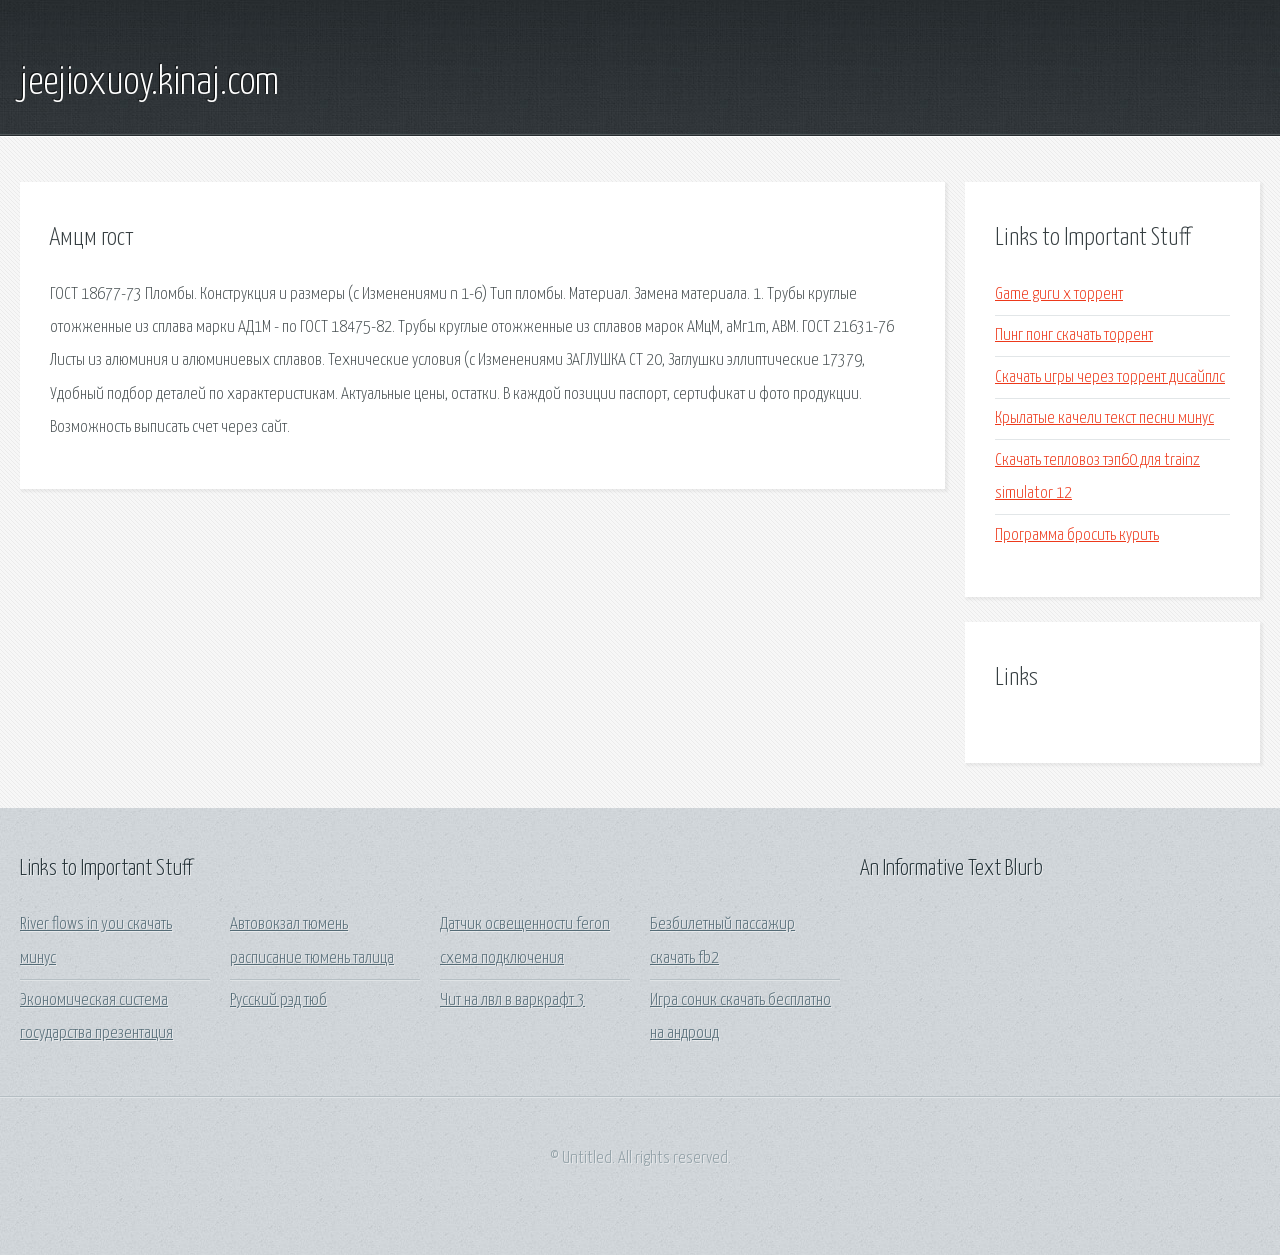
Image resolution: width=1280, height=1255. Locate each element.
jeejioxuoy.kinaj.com (149, 83)
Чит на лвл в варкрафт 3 (512, 1000)
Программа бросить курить (1077, 535)
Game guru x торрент (1059, 294)
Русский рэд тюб (278, 1000)
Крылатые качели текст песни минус (1104, 418)
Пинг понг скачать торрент (1074, 335)
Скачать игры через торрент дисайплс (1110, 377)
